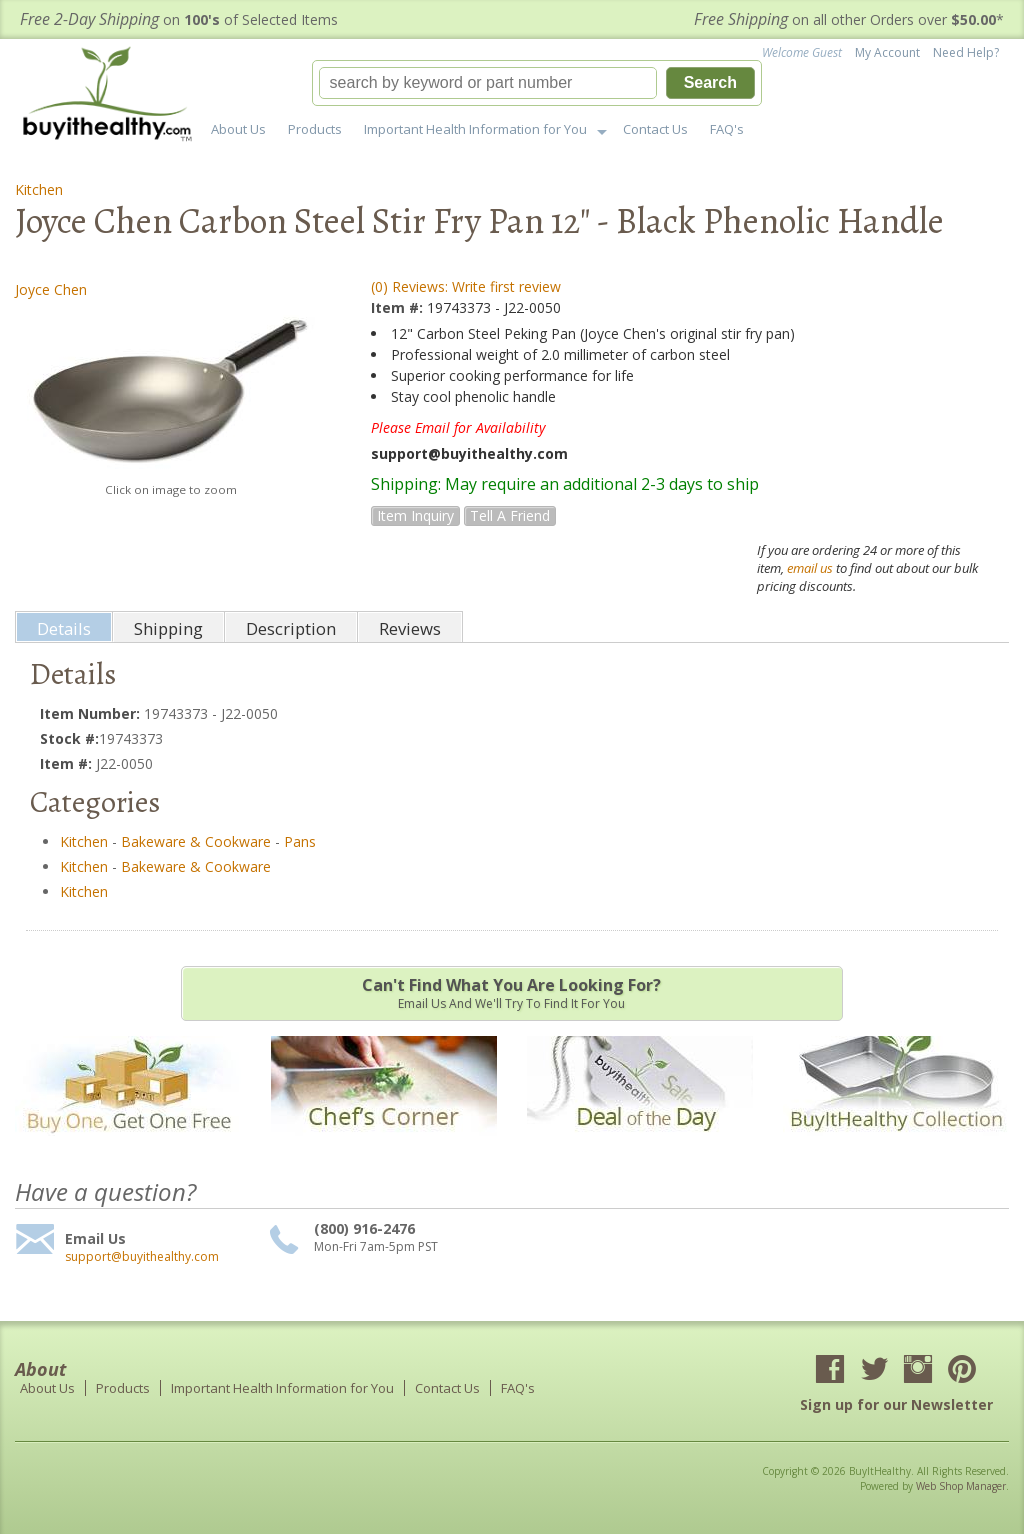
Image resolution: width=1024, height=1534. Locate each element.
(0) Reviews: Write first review (466, 286)
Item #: (399, 307)
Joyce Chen (51, 289)
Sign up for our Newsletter (896, 1404)
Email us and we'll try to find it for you (512, 993)
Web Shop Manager (961, 1486)
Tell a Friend (510, 515)
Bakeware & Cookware (196, 841)
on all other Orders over (849, 19)
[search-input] (488, 83)
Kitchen (39, 189)
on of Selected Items (179, 19)
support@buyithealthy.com (142, 1257)
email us (810, 568)
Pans (300, 841)
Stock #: (69, 738)
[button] (537, 83)
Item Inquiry (415, 515)
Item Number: (92, 713)
